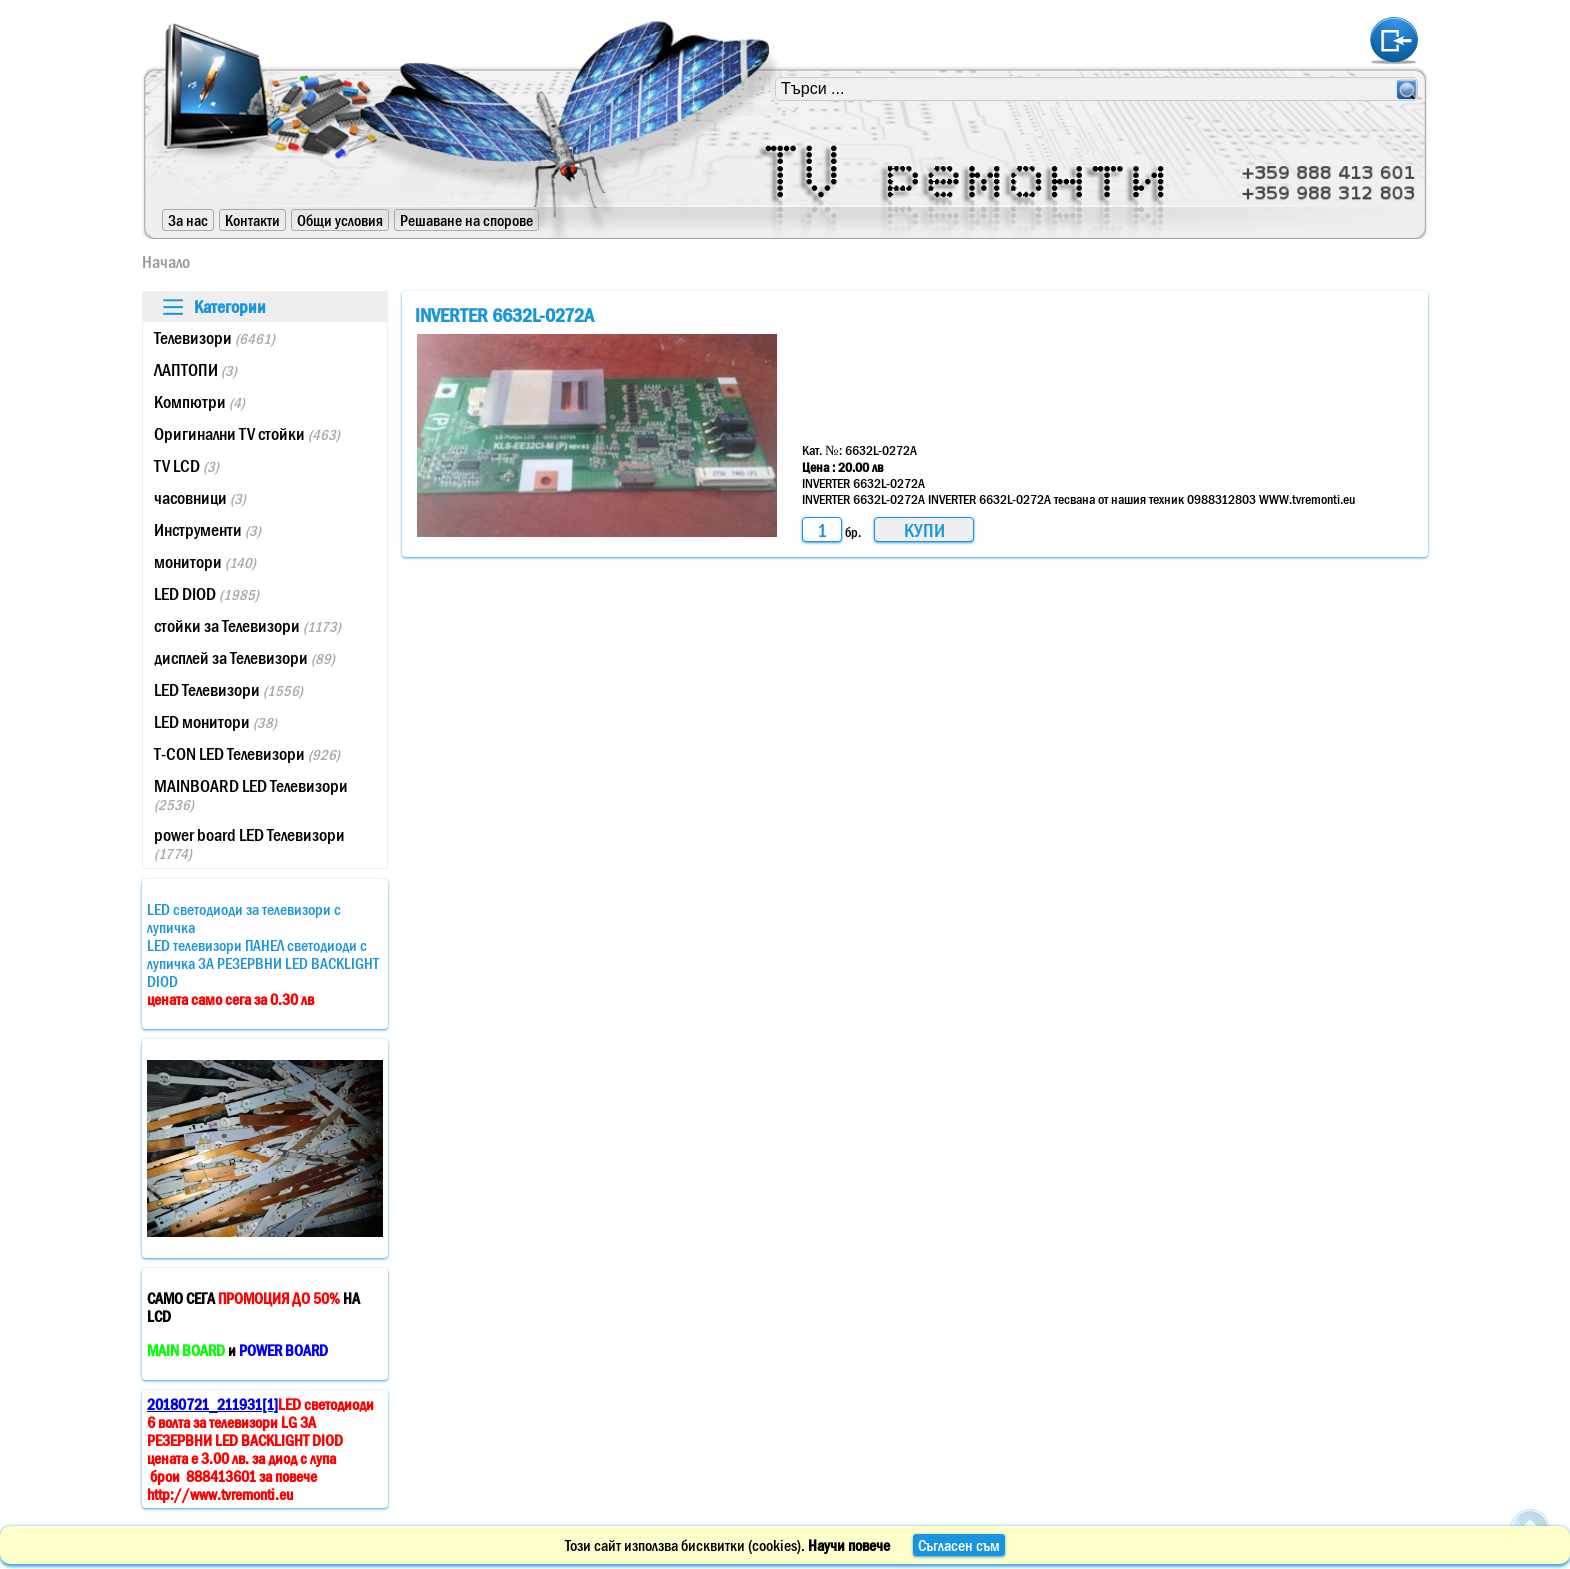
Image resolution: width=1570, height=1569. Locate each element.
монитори (205, 562)
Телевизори (214, 338)
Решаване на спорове (466, 220)
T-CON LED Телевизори (247, 754)
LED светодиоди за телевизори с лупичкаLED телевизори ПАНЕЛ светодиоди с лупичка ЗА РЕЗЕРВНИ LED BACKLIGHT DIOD (263, 954)
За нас (188, 220)
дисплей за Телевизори (244, 658)
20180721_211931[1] (212, 1404)
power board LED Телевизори (249, 843)
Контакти (252, 220)
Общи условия (340, 220)
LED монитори (215, 722)
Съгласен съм (959, 1545)
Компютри (199, 402)
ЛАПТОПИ (195, 370)
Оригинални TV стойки (247, 434)
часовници (200, 498)
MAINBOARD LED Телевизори (251, 794)
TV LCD (186, 466)
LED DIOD (206, 594)
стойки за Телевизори (247, 626)
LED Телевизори (228, 690)
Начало (166, 262)
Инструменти (207, 530)
